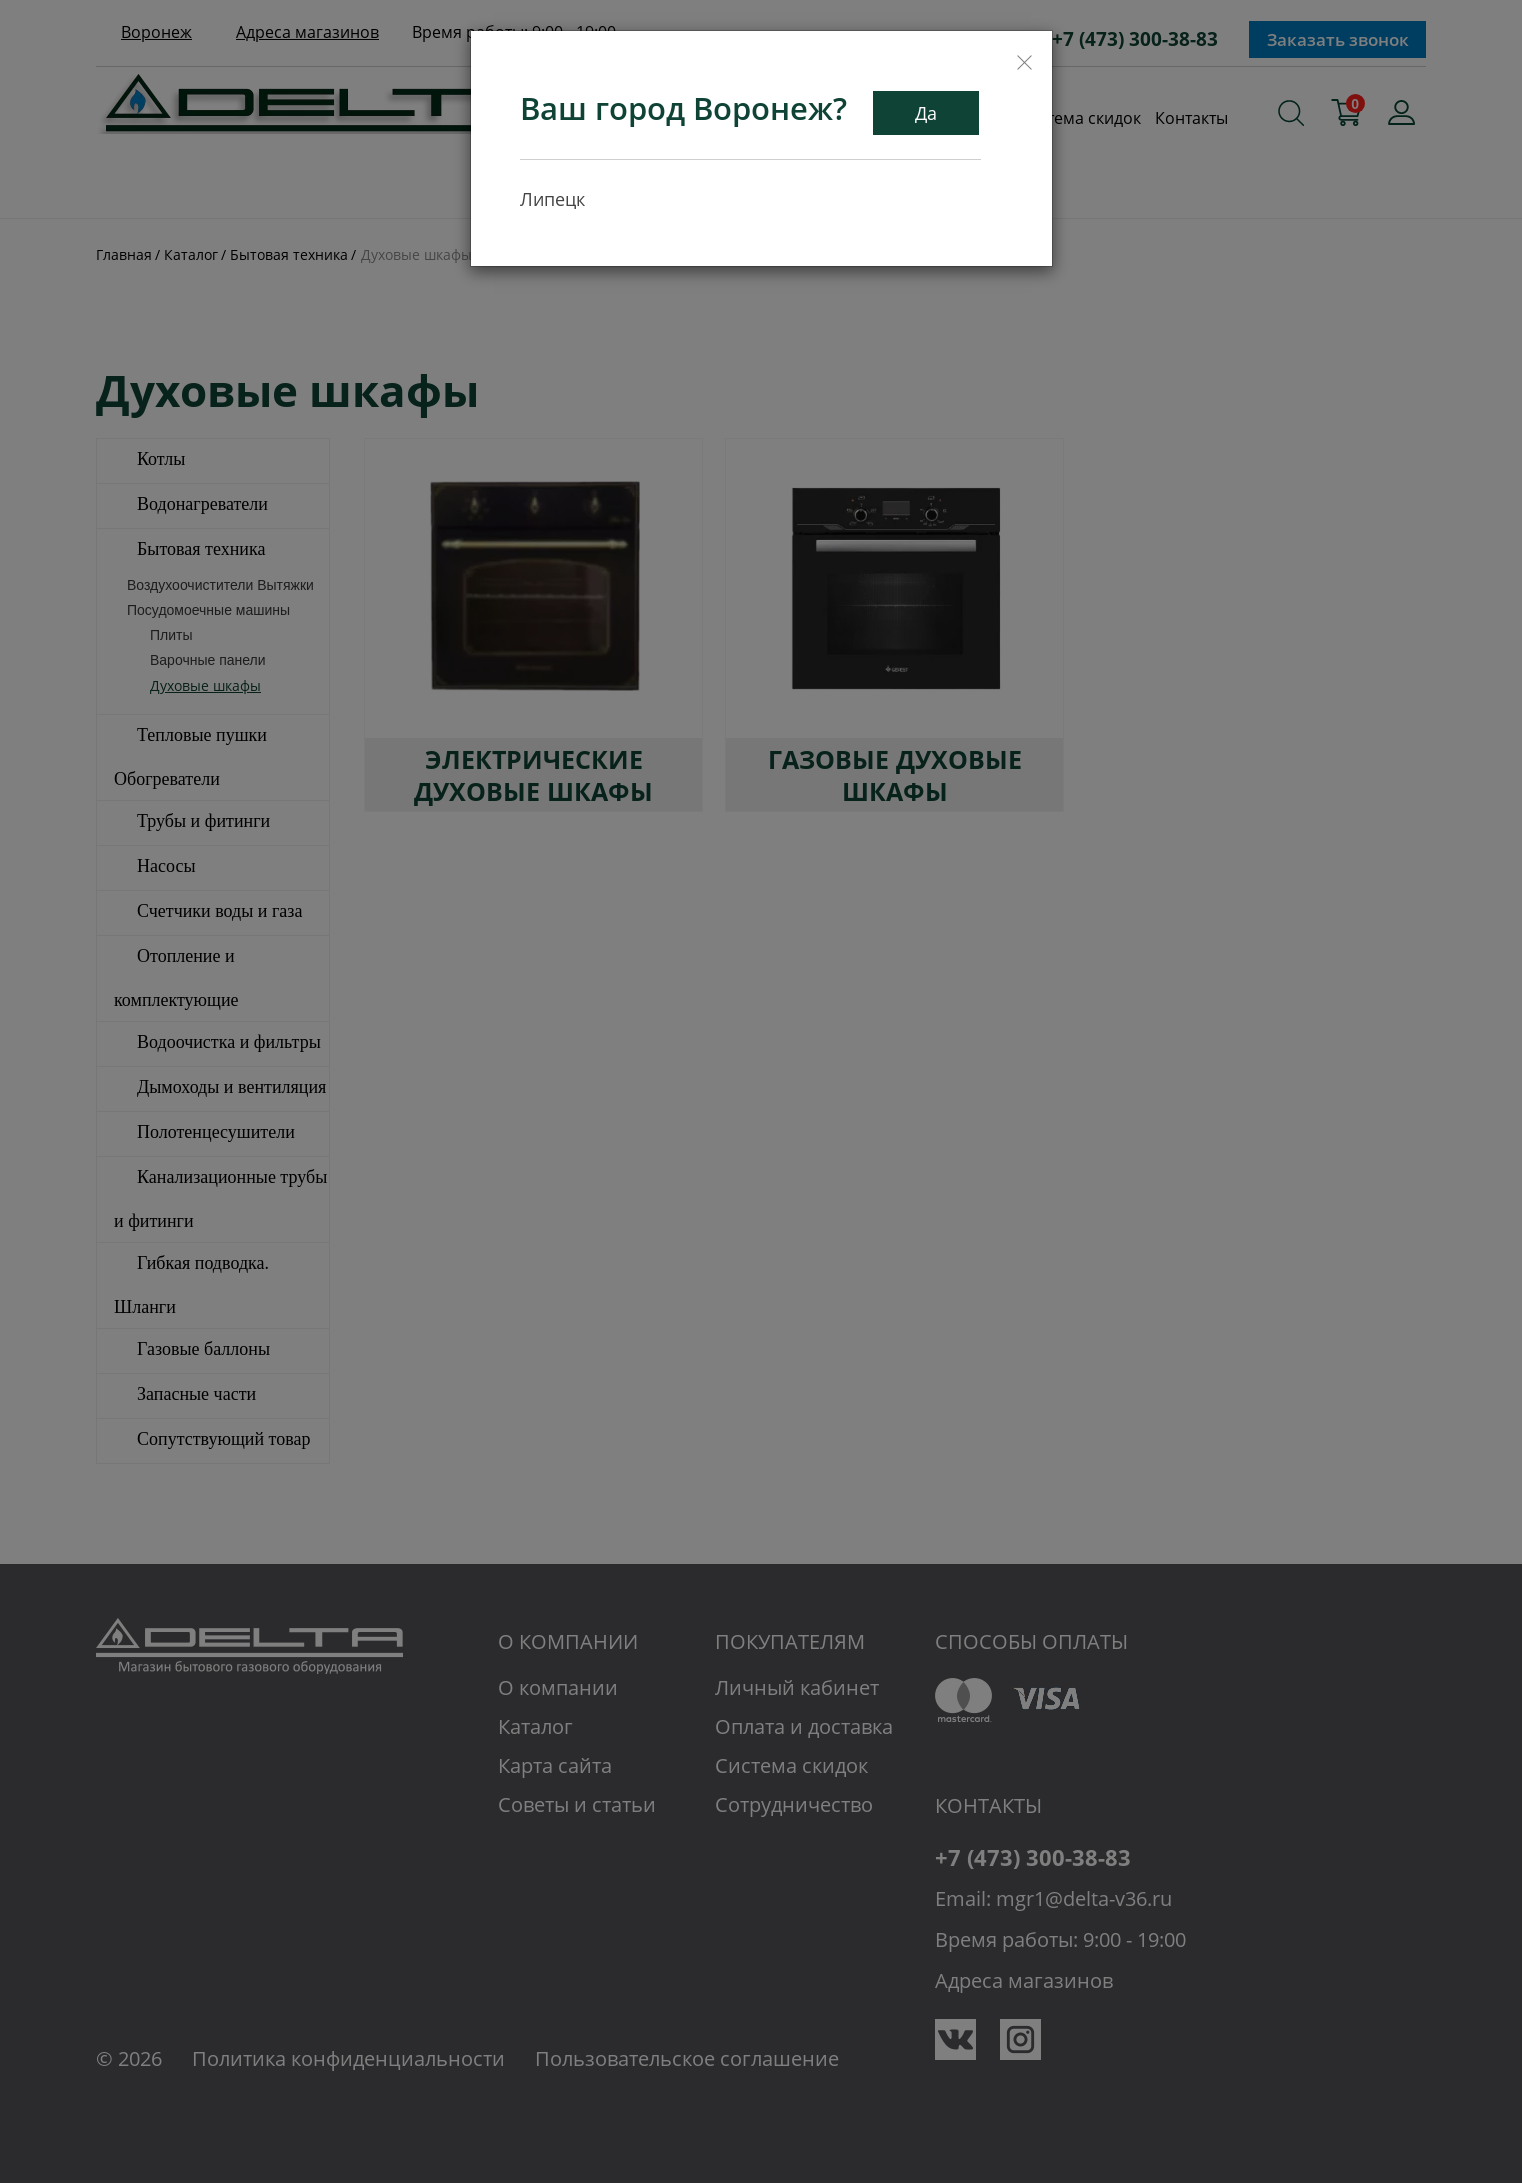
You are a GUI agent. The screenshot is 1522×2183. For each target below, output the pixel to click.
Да (926, 113)
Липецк (552, 199)
